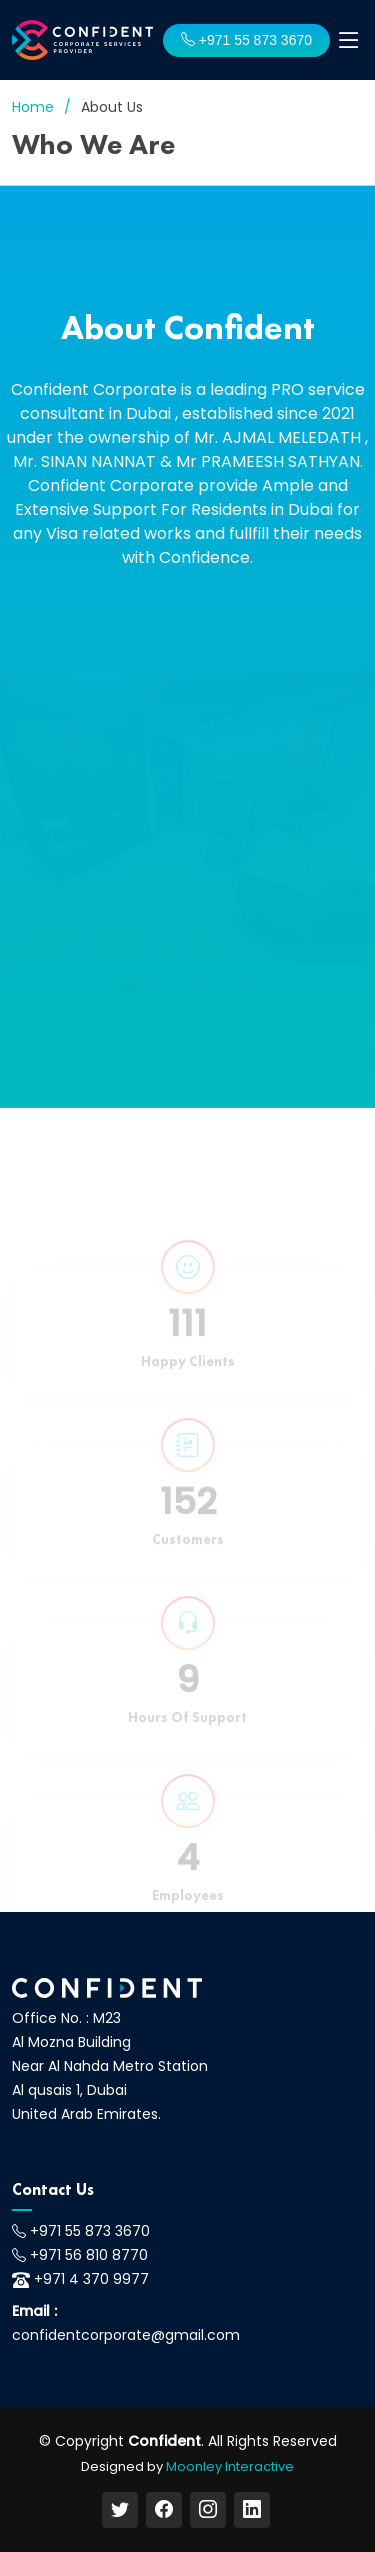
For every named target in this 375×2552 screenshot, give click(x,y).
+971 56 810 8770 (89, 2255)
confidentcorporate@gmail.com (126, 2335)
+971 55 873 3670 (246, 40)
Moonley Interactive (230, 2466)
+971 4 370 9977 (91, 2279)
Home (33, 107)
